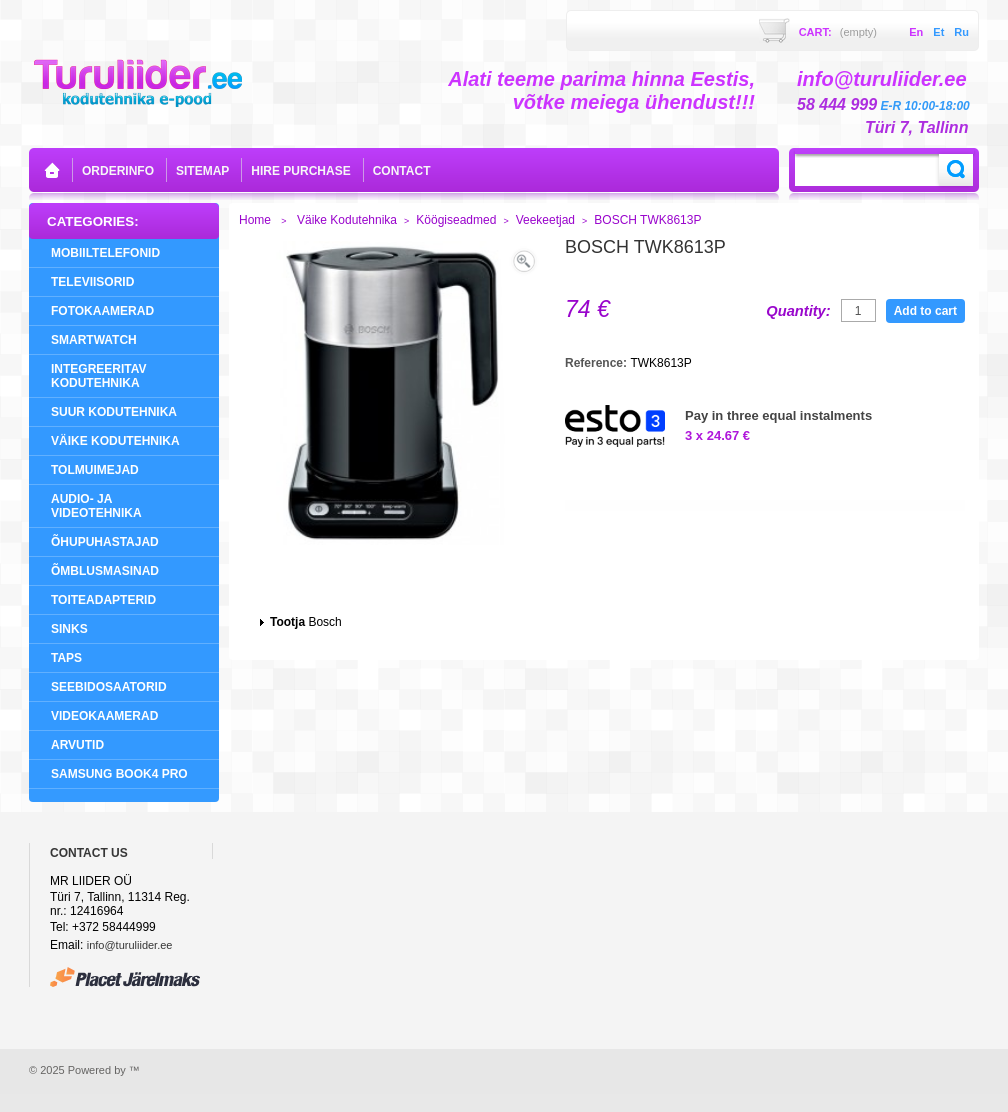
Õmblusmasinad (105, 571)
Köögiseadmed (456, 220)
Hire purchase (300, 171)
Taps (66, 658)
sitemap (202, 171)
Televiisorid (92, 282)
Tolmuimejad (95, 470)
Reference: (597, 363)
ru (961, 32)
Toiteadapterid (103, 600)
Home (255, 220)
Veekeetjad (545, 220)
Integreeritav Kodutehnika (99, 376)
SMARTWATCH (94, 340)
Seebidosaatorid (109, 687)
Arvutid (77, 745)
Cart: (838, 32)
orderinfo (118, 171)
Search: (956, 170)
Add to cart (925, 311)
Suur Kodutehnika (114, 412)
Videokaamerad (104, 716)
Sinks (69, 629)
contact (402, 171)
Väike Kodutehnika (115, 441)
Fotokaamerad (102, 311)
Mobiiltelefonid (105, 253)
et (938, 32)
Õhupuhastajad (105, 542)
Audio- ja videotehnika (96, 506)
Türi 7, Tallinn (916, 127)
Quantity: (798, 311)
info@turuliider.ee (130, 945)
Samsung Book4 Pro (119, 774)
